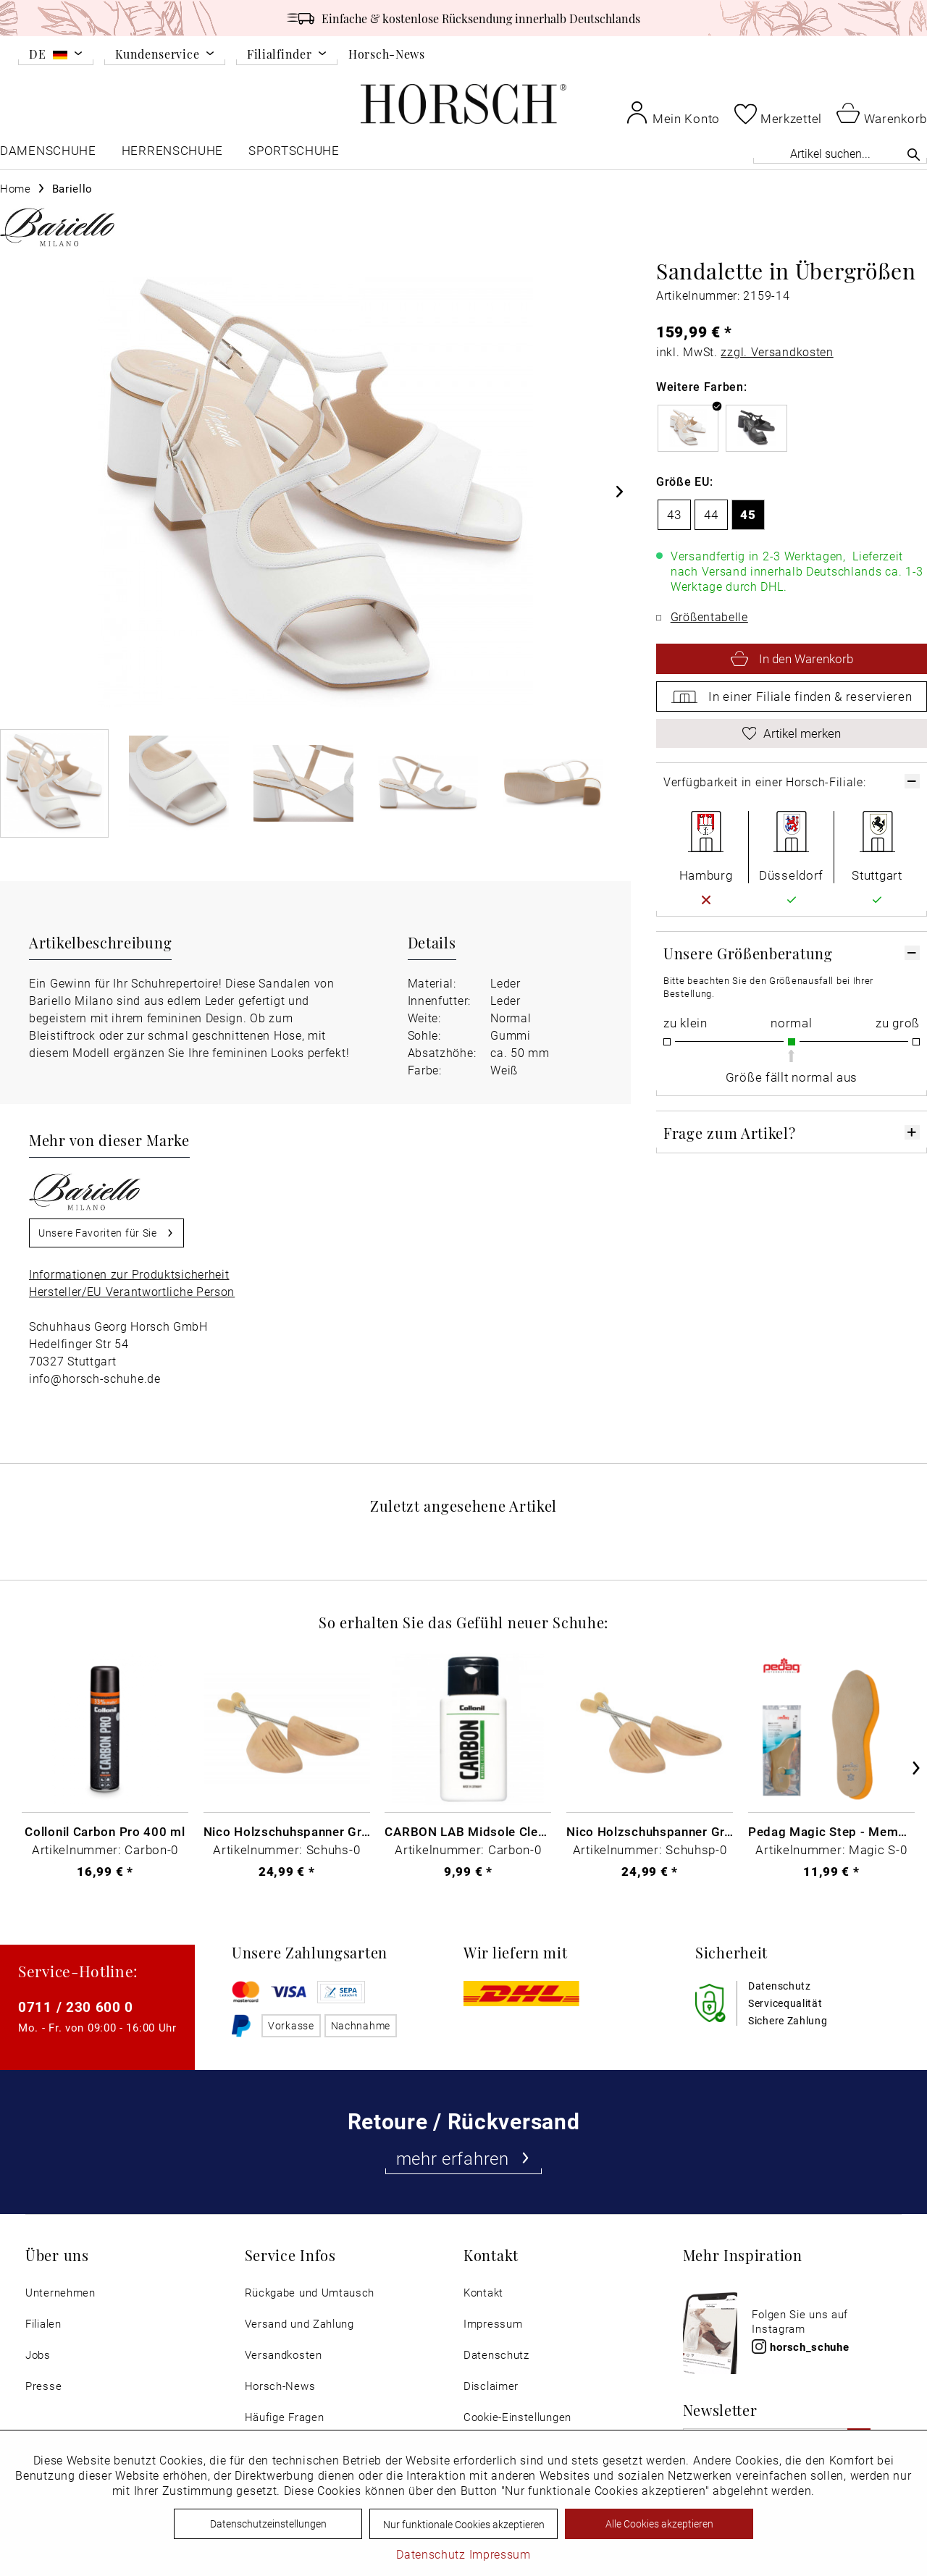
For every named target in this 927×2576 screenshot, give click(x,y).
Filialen (43, 2323)
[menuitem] (55, 56)
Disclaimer (491, 2386)
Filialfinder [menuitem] (279, 55)
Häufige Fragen (284, 2417)
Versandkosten (283, 2354)
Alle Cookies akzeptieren (659, 2523)
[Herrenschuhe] (172, 153)
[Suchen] (913, 154)
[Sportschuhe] (295, 153)
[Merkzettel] (778, 114)
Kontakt (483, 2292)
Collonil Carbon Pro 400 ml (105, 1831)
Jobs (38, 2354)
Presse (43, 2386)
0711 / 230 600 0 (75, 2007)
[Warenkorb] (881, 112)
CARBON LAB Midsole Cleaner (468, 1831)
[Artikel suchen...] (840, 153)
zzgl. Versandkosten (777, 351)
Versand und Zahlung (299, 2323)
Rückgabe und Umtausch (310, 2292)
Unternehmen (60, 2292)
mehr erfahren (464, 2158)
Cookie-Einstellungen (517, 2417)
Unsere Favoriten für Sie (106, 1230)
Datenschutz (496, 2354)
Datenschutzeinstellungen (268, 2523)
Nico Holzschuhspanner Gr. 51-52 (649, 1831)
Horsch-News (386, 53)
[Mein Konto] (673, 112)
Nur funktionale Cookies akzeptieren (464, 2524)
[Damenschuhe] (48, 153)
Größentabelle (709, 616)
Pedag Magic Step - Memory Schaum (831, 1831)
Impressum (493, 2323)
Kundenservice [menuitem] (157, 55)
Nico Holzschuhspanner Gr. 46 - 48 (287, 1831)
